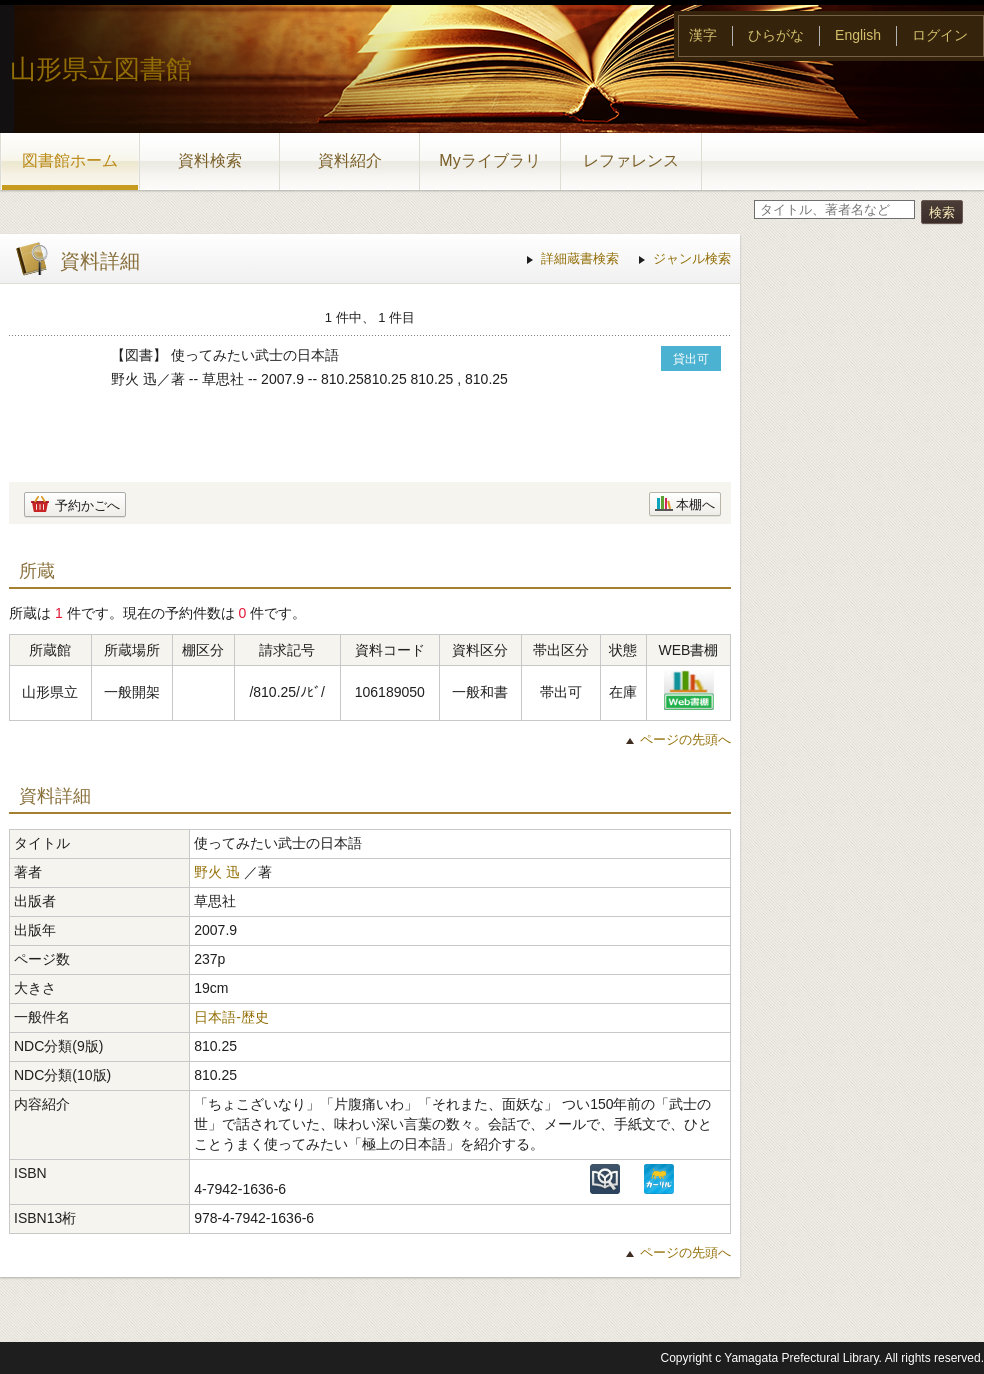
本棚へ (695, 504)
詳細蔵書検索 (580, 258)
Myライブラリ (489, 160)
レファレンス (631, 160)
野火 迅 (217, 872)
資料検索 (210, 160)
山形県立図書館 (101, 69)
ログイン (940, 35)
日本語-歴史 (231, 1017)
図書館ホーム (70, 160)
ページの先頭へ (685, 739)
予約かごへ (87, 505)
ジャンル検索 (692, 258)
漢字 (703, 35)
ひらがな (776, 35)
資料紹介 (350, 160)
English (858, 35)
